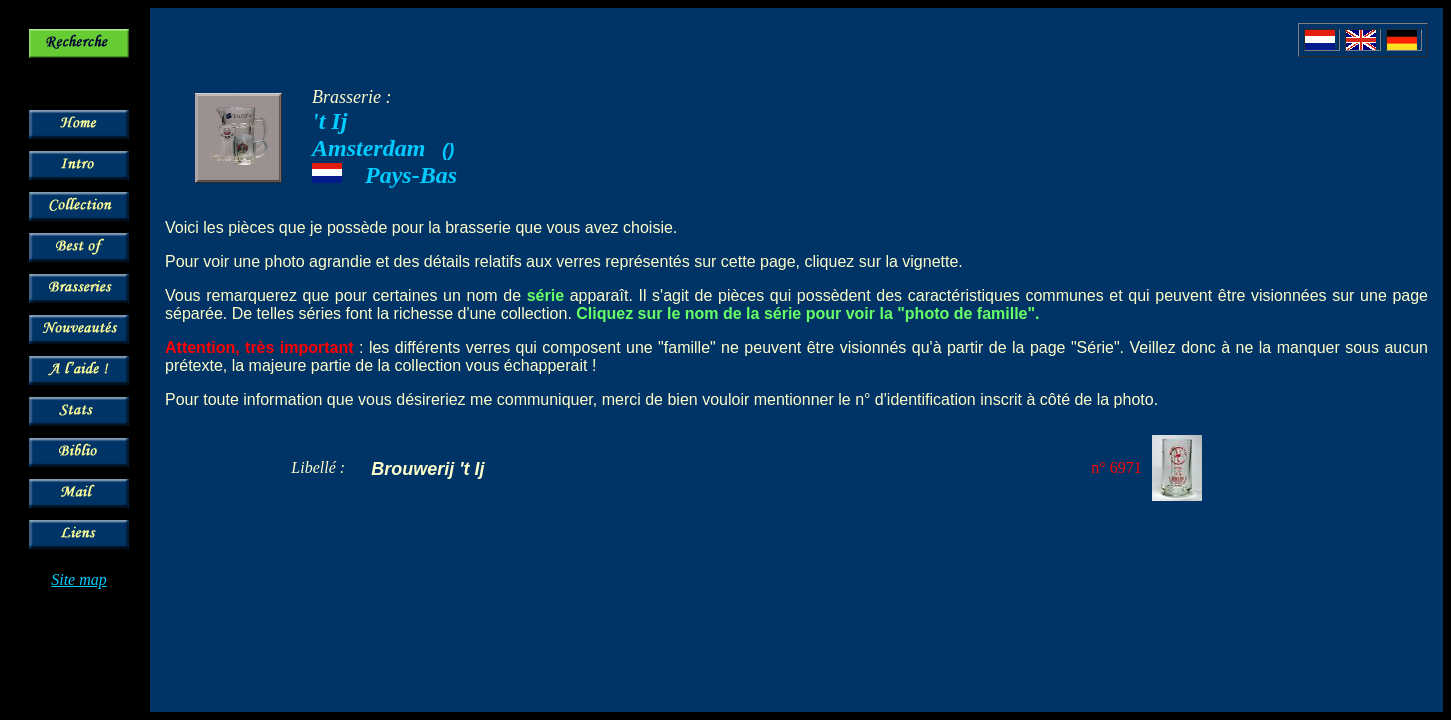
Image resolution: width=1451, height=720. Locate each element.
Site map (79, 579)
